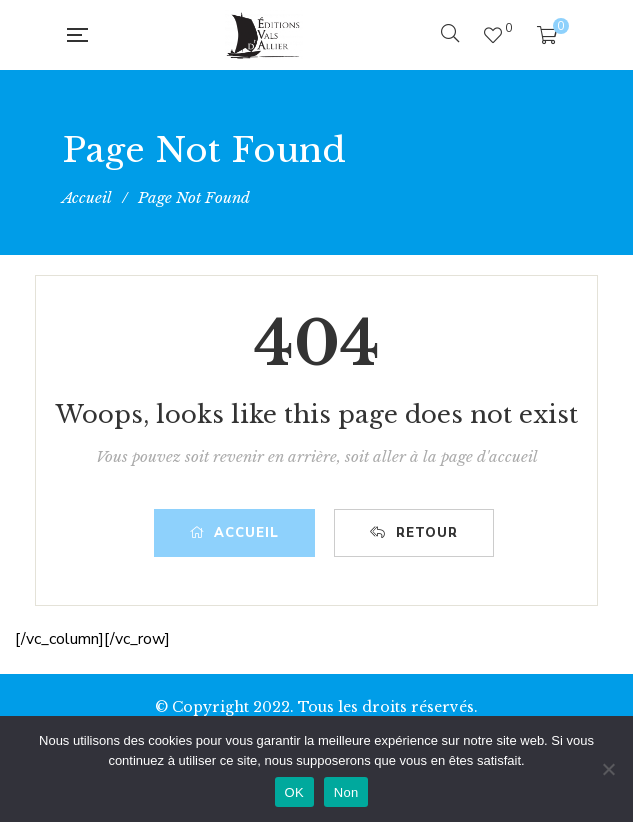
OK (294, 792)
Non (346, 792)
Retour (414, 533)
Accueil (234, 533)
